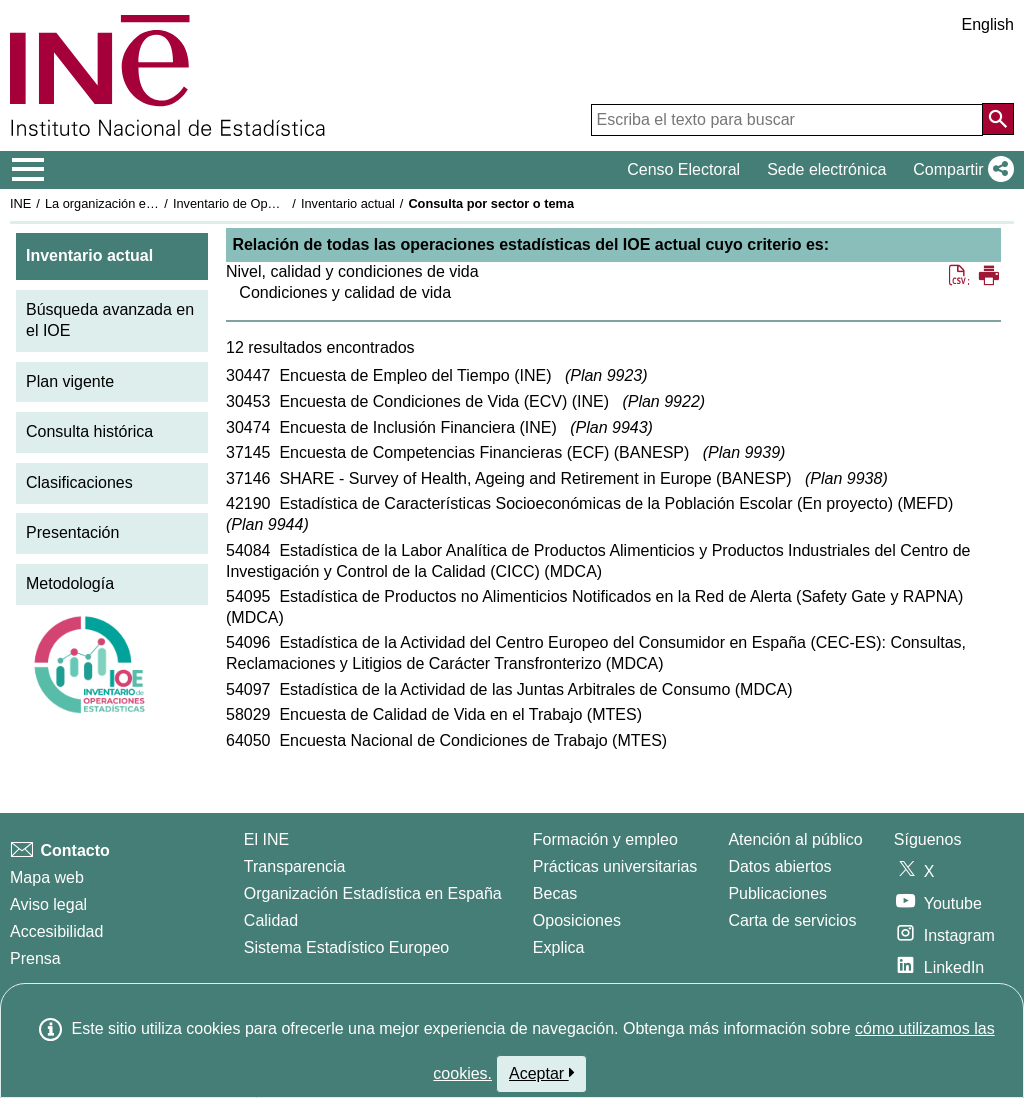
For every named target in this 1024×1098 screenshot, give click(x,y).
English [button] (988, 24)
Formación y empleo (605, 839)
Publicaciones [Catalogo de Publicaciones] (777, 893)
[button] (959, 170)
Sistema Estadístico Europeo (346, 947)
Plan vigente (70, 381)
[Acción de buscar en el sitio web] (998, 119)
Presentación (72, 532)
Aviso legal (48, 904)
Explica (559, 947)
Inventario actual (348, 203)
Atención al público (795, 839)
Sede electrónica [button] (826, 169)
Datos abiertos (779, 866)
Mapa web (47, 877)
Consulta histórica (89, 431)
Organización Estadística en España (373, 893)
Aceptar (541, 1073)
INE (20, 203)
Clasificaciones (79, 482)
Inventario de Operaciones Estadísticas (284, 203)
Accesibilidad (56, 931)
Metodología (70, 583)
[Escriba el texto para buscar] (787, 120)
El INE (266, 839)
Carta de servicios (792, 920)
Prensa (35, 958)
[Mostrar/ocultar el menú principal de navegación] (28, 170)
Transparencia (295, 866)
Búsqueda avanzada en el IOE (110, 320)
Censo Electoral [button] (683, 169)
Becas (555, 893)
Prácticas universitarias (615, 866)
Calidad (271, 920)
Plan (606, 375)
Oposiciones (577, 920)
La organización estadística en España (155, 203)
